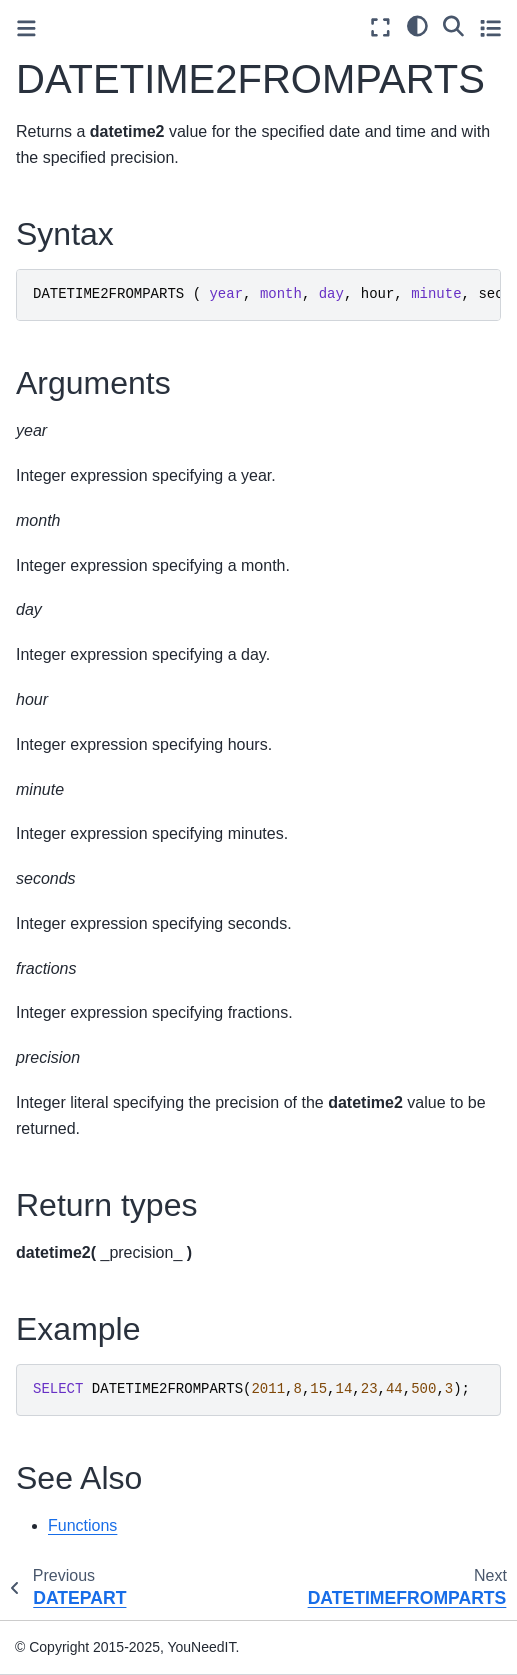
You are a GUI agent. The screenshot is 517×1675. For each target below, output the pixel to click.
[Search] (453, 25)
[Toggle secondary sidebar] (490, 27)
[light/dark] (417, 25)
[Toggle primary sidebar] (26, 28)
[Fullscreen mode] (380, 27)
